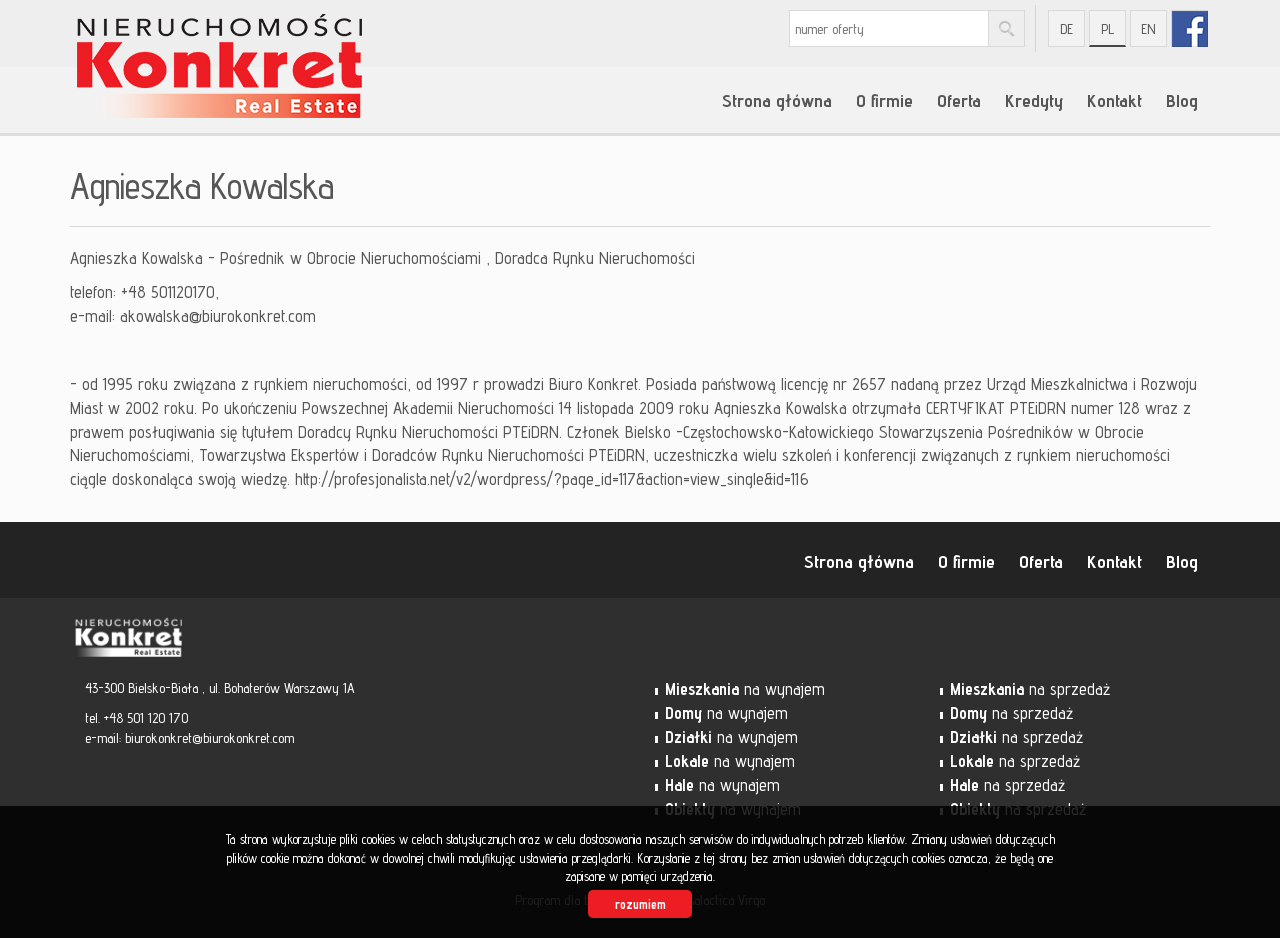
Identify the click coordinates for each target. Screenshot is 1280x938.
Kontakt (1114, 100)
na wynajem (745, 689)
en (1148, 29)
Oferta (959, 100)
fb (1189, 28)
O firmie (884, 100)
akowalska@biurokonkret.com (218, 316)
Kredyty (1034, 100)
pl (1107, 29)
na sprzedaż (1030, 689)
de (1066, 29)
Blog (1182, 100)
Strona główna (777, 100)
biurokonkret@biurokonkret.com (209, 738)
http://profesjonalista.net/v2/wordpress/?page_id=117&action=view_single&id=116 (552, 479)
